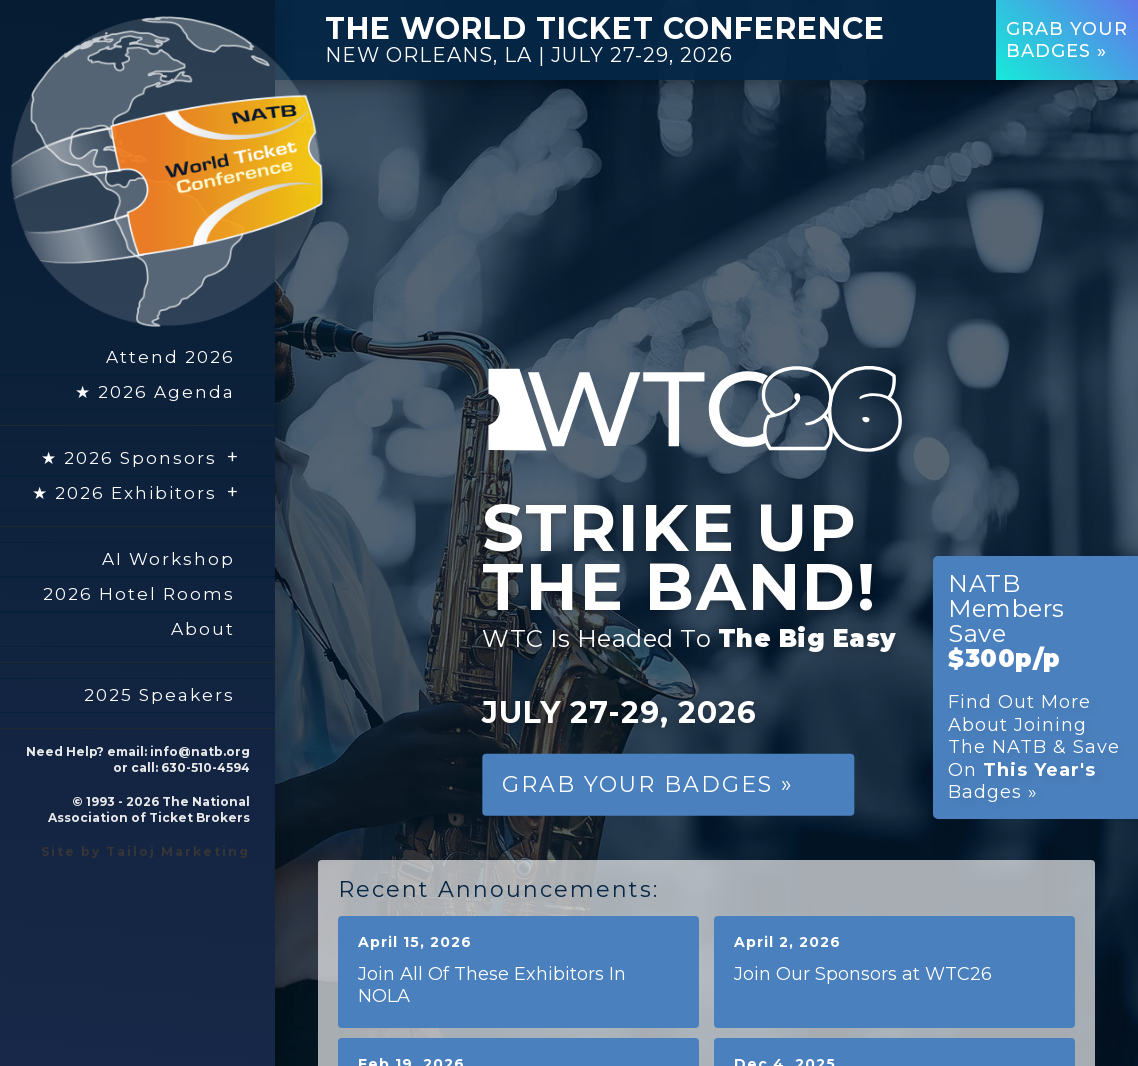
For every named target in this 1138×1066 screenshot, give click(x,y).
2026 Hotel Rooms (139, 594)
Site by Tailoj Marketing (145, 851)
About (203, 629)
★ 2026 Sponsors (140, 457)
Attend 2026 (170, 357)
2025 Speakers (159, 695)
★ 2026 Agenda (155, 392)
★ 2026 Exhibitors (136, 492)
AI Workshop (168, 559)
